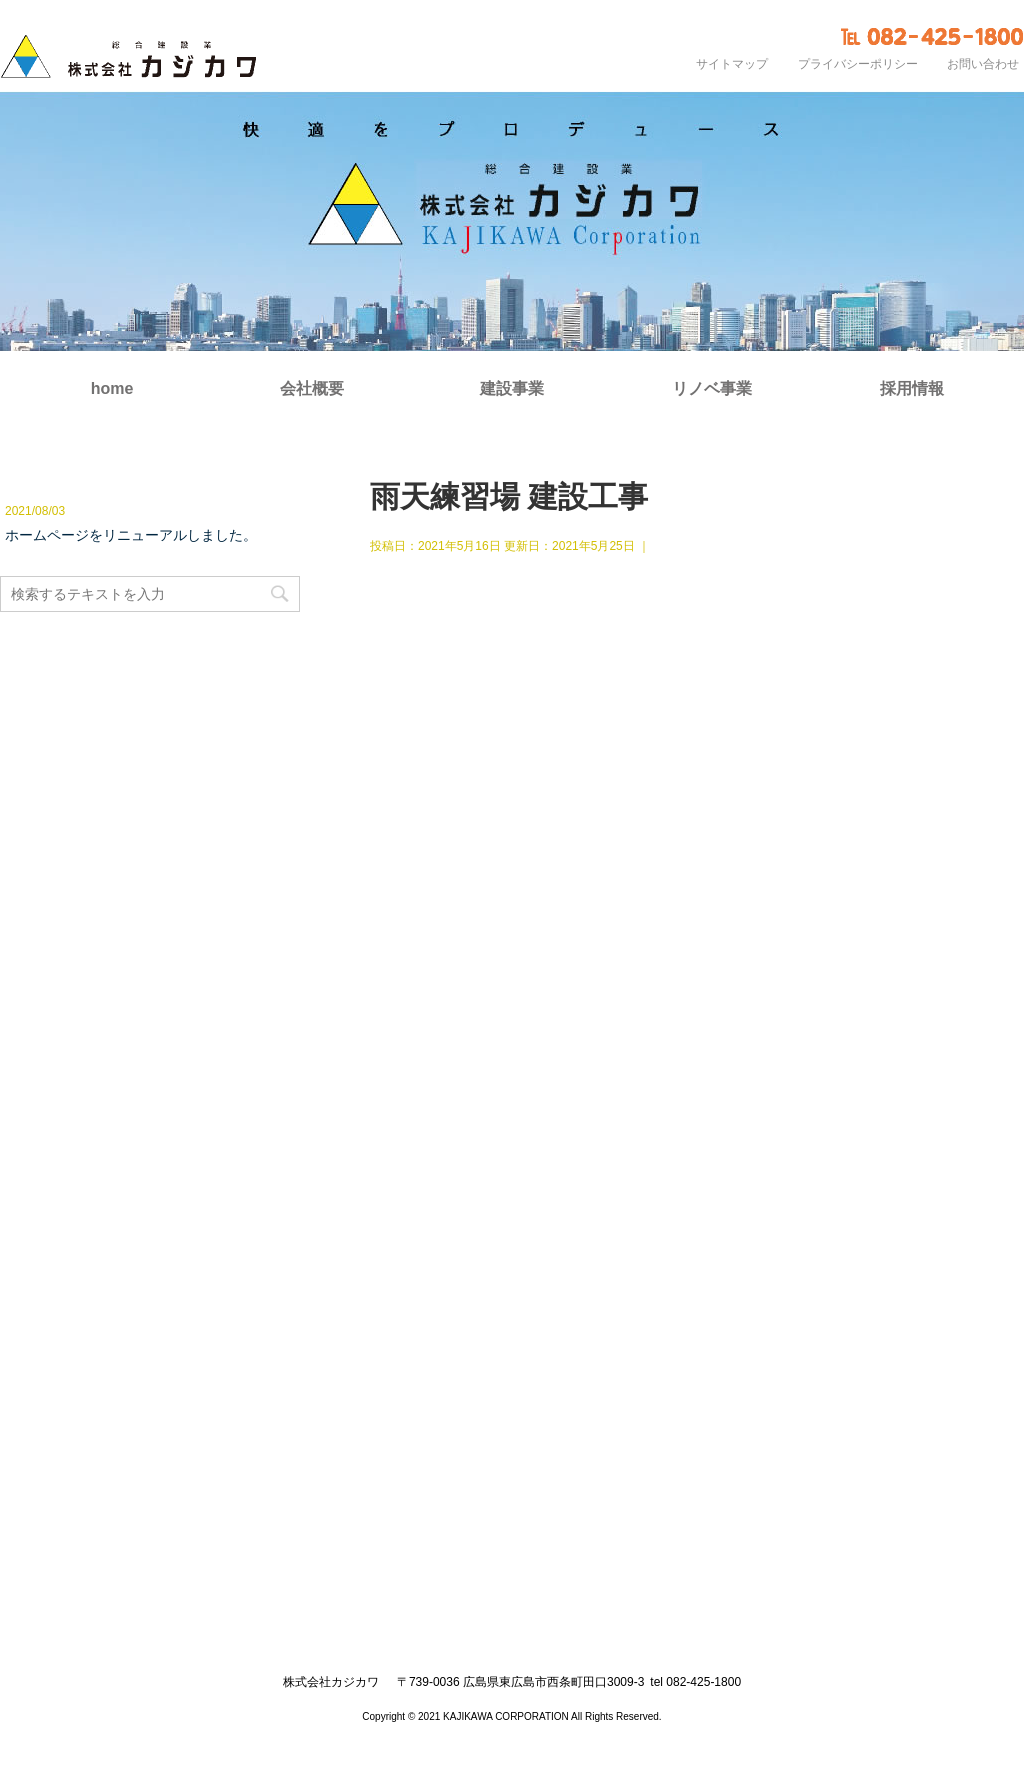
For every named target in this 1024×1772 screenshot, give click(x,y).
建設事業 (512, 389)
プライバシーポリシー (858, 64)
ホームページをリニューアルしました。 (131, 535)
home (112, 389)
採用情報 (912, 389)
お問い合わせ (983, 64)
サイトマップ (732, 64)
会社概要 (312, 389)
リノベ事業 (712, 389)
